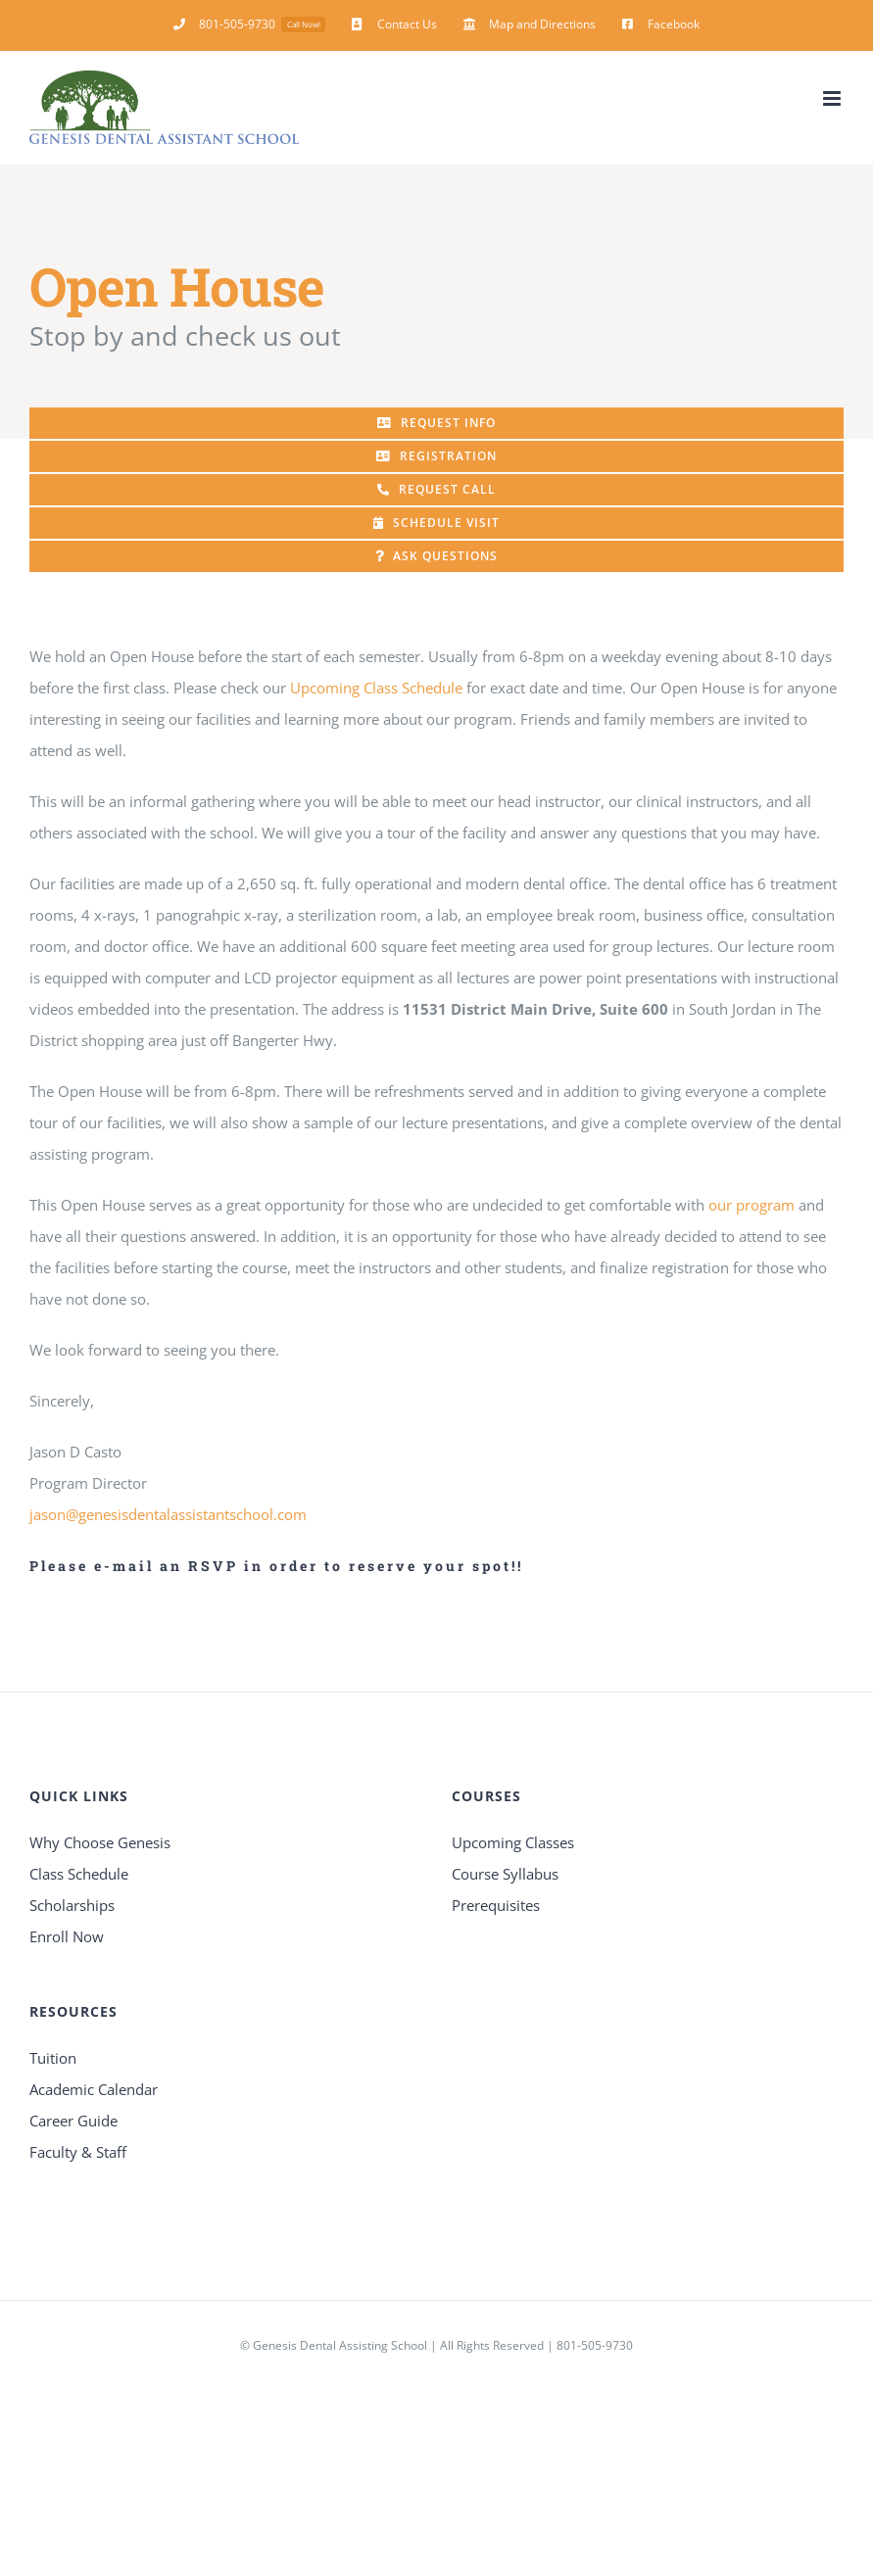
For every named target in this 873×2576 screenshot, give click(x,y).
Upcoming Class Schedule (376, 687)
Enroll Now (66, 1936)
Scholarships (72, 1905)
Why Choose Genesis (99, 1842)
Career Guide (73, 2120)
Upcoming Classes (513, 1842)
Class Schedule (78, 1874)
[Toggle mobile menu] (833, 98)
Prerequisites (496, 1905)
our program (751, 1205)
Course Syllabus (505, 1874)
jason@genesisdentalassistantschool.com (168, 1514)
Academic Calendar (93, 2089)
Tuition (52, 2058)
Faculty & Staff (77, 2152)
